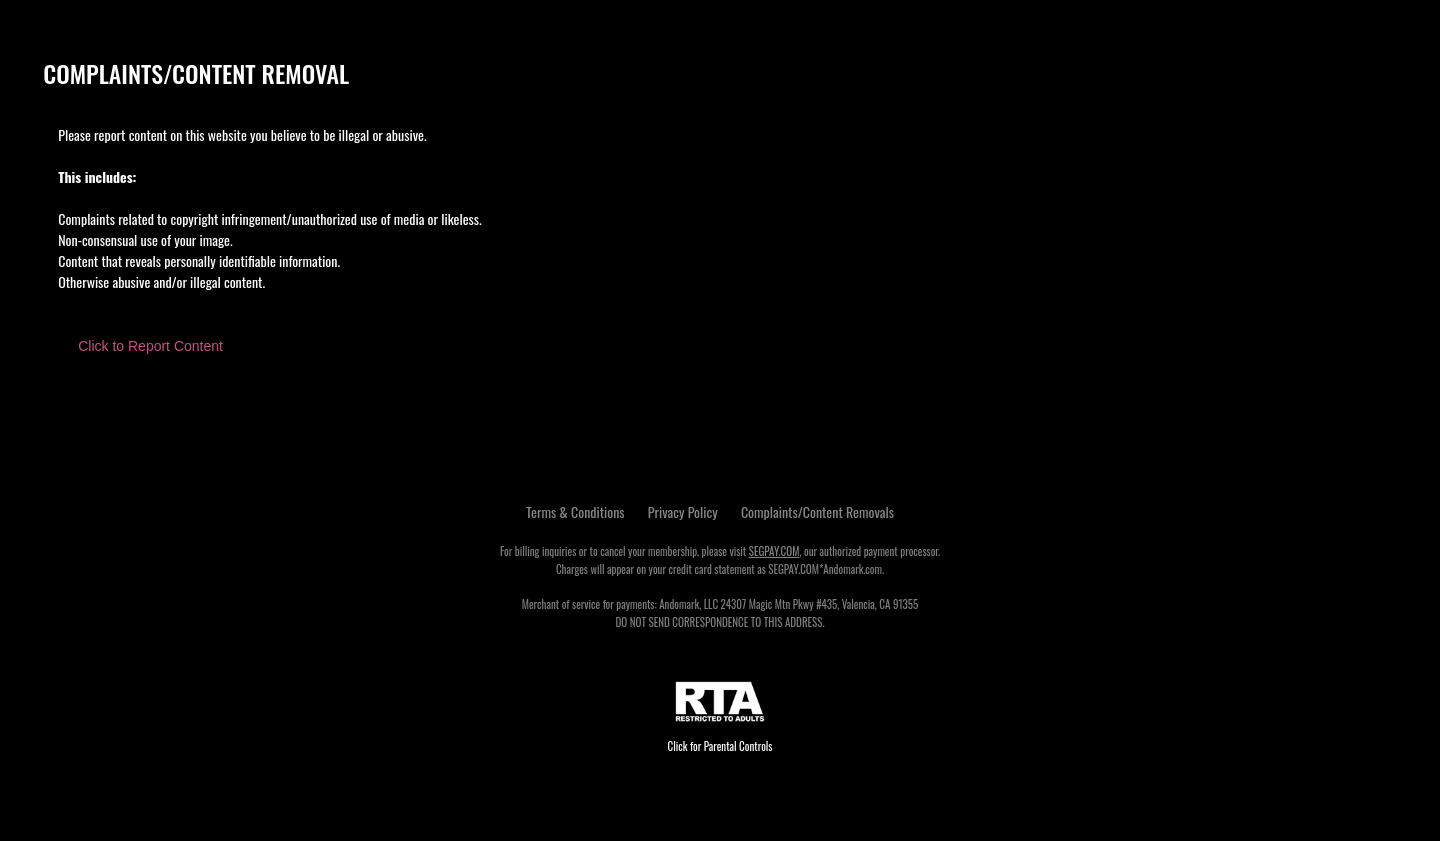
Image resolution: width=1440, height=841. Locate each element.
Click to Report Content (150, 346)
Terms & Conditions (575, 511)
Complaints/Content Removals (817, 511)
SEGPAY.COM (774, 551)
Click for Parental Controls (720, 717)
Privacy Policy (683, 511)
